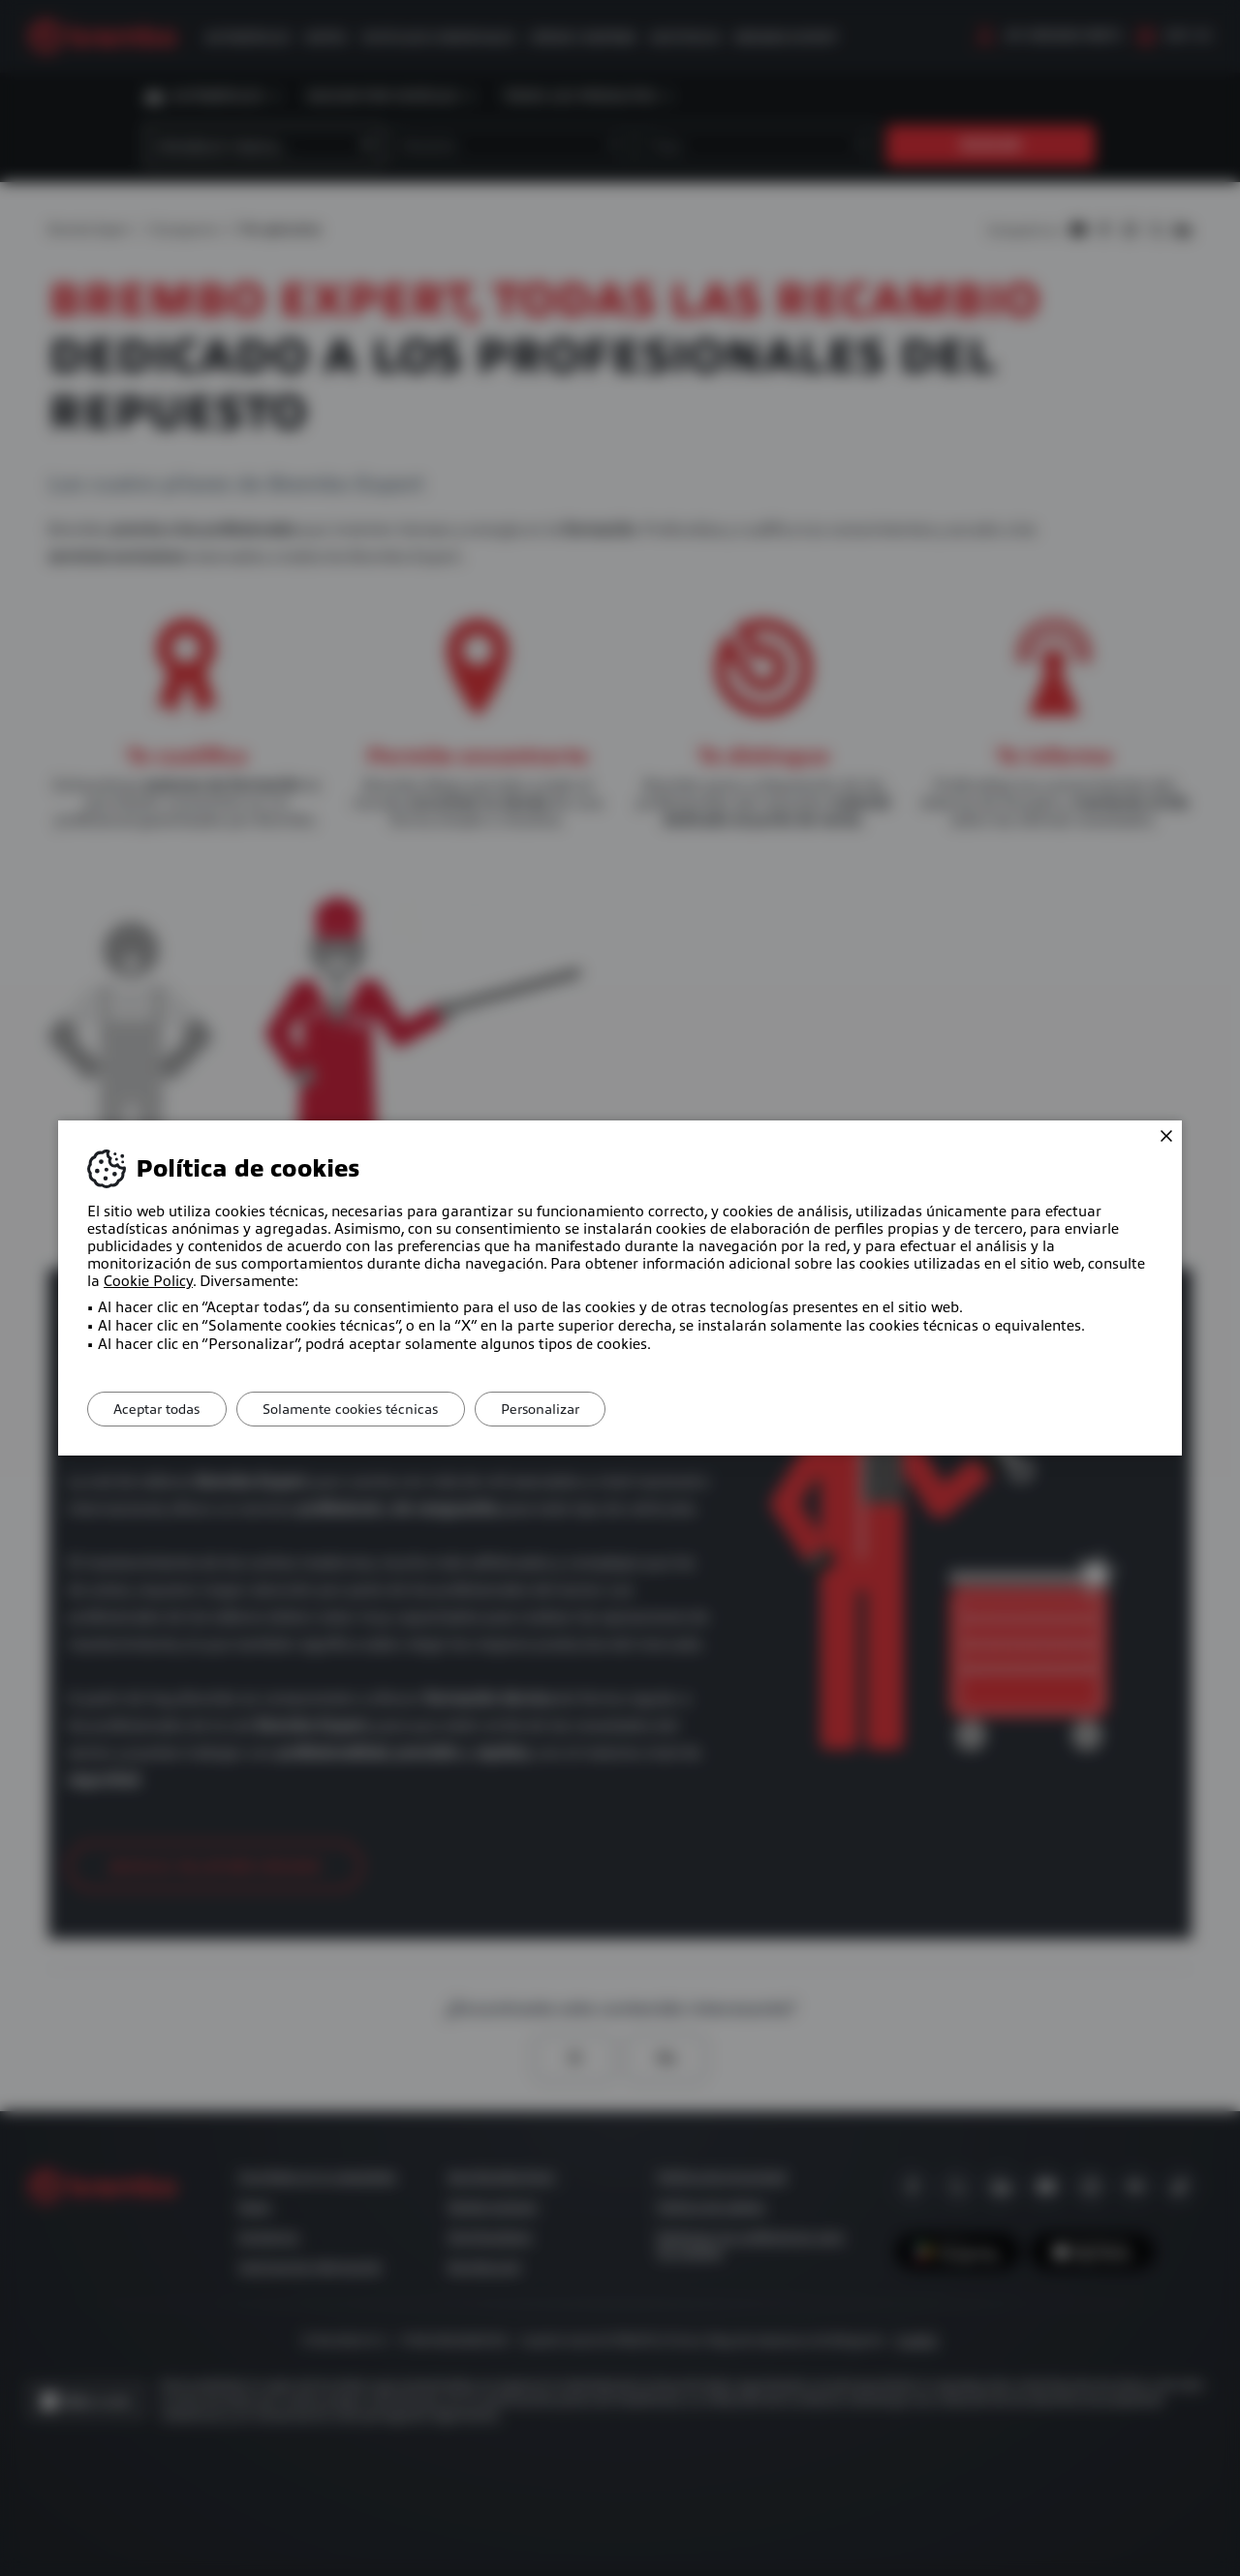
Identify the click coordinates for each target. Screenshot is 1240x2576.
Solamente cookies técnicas (361, 1409)
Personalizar (557, 1409)
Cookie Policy (148, 1281)
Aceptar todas (160, 1409)
